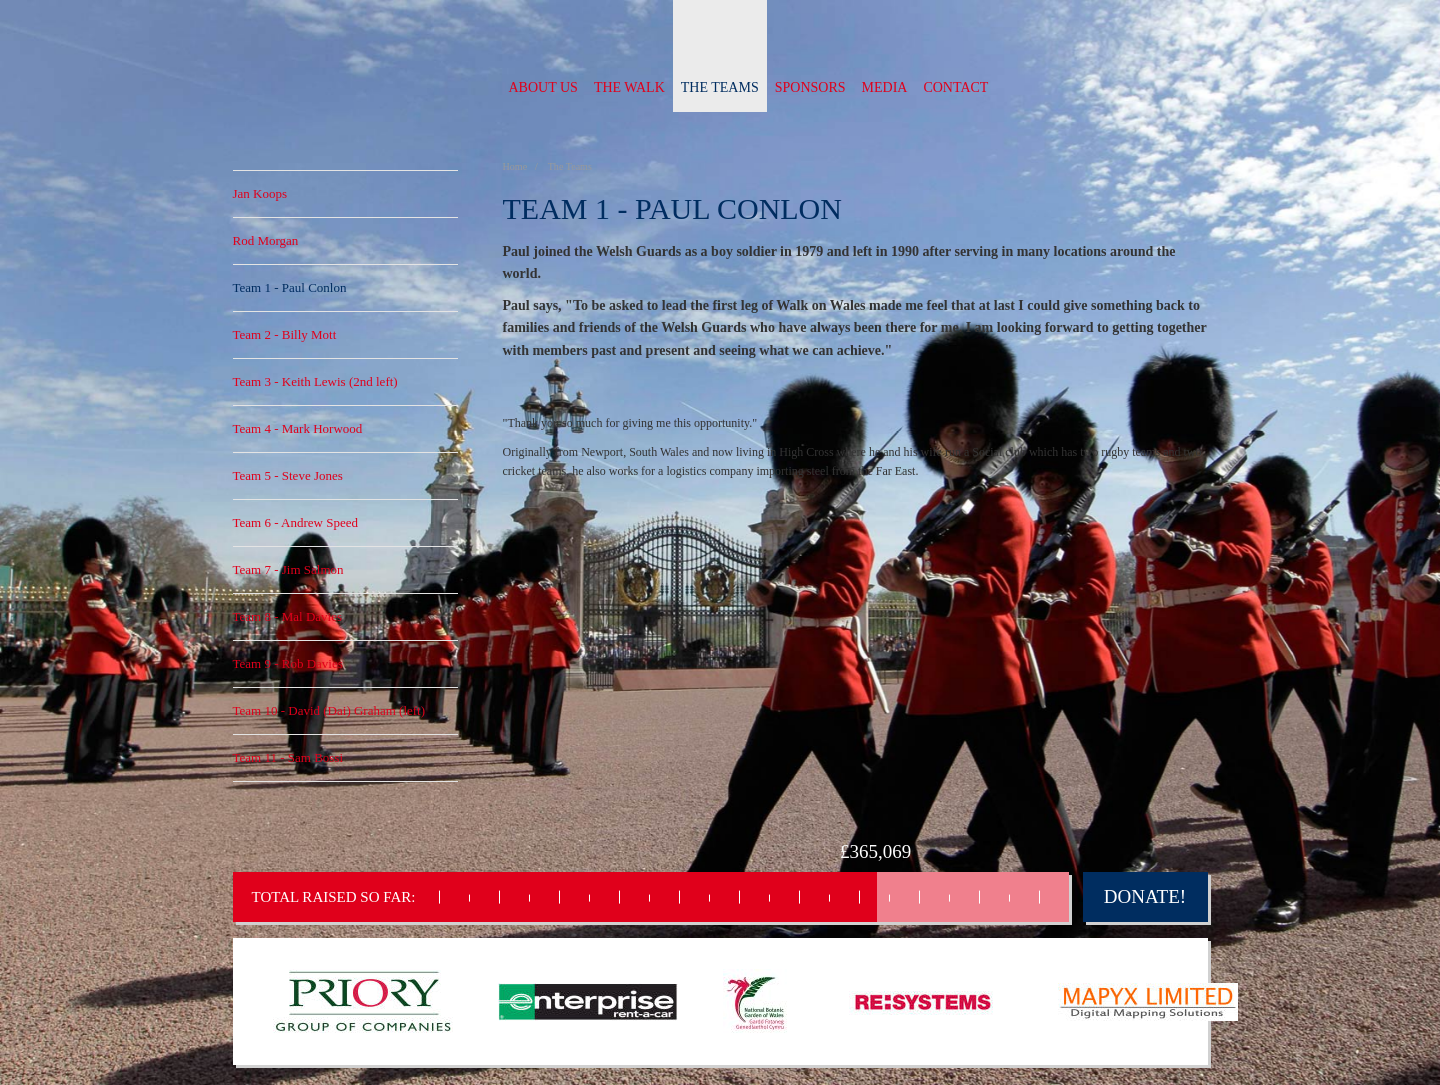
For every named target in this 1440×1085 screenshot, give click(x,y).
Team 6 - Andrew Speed (295, 522)
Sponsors (810, 87)
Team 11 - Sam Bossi (288, 757)
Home (516, 166)
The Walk (629, 87)
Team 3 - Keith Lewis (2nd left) (315, 381)
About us (543, 87)
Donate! (1145, 896)
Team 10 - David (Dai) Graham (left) (329, 710)
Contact (955, 87)
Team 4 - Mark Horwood (298, 428)
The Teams (720, 87)
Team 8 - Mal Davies (288, 616)
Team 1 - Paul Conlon (290, 287)
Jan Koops (260, 193)
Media (885, 87)
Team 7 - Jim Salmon (288, 569)
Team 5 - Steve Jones (288, 475)
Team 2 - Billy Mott (285, 334)
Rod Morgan (266, 240)
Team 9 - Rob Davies (288, 663)
